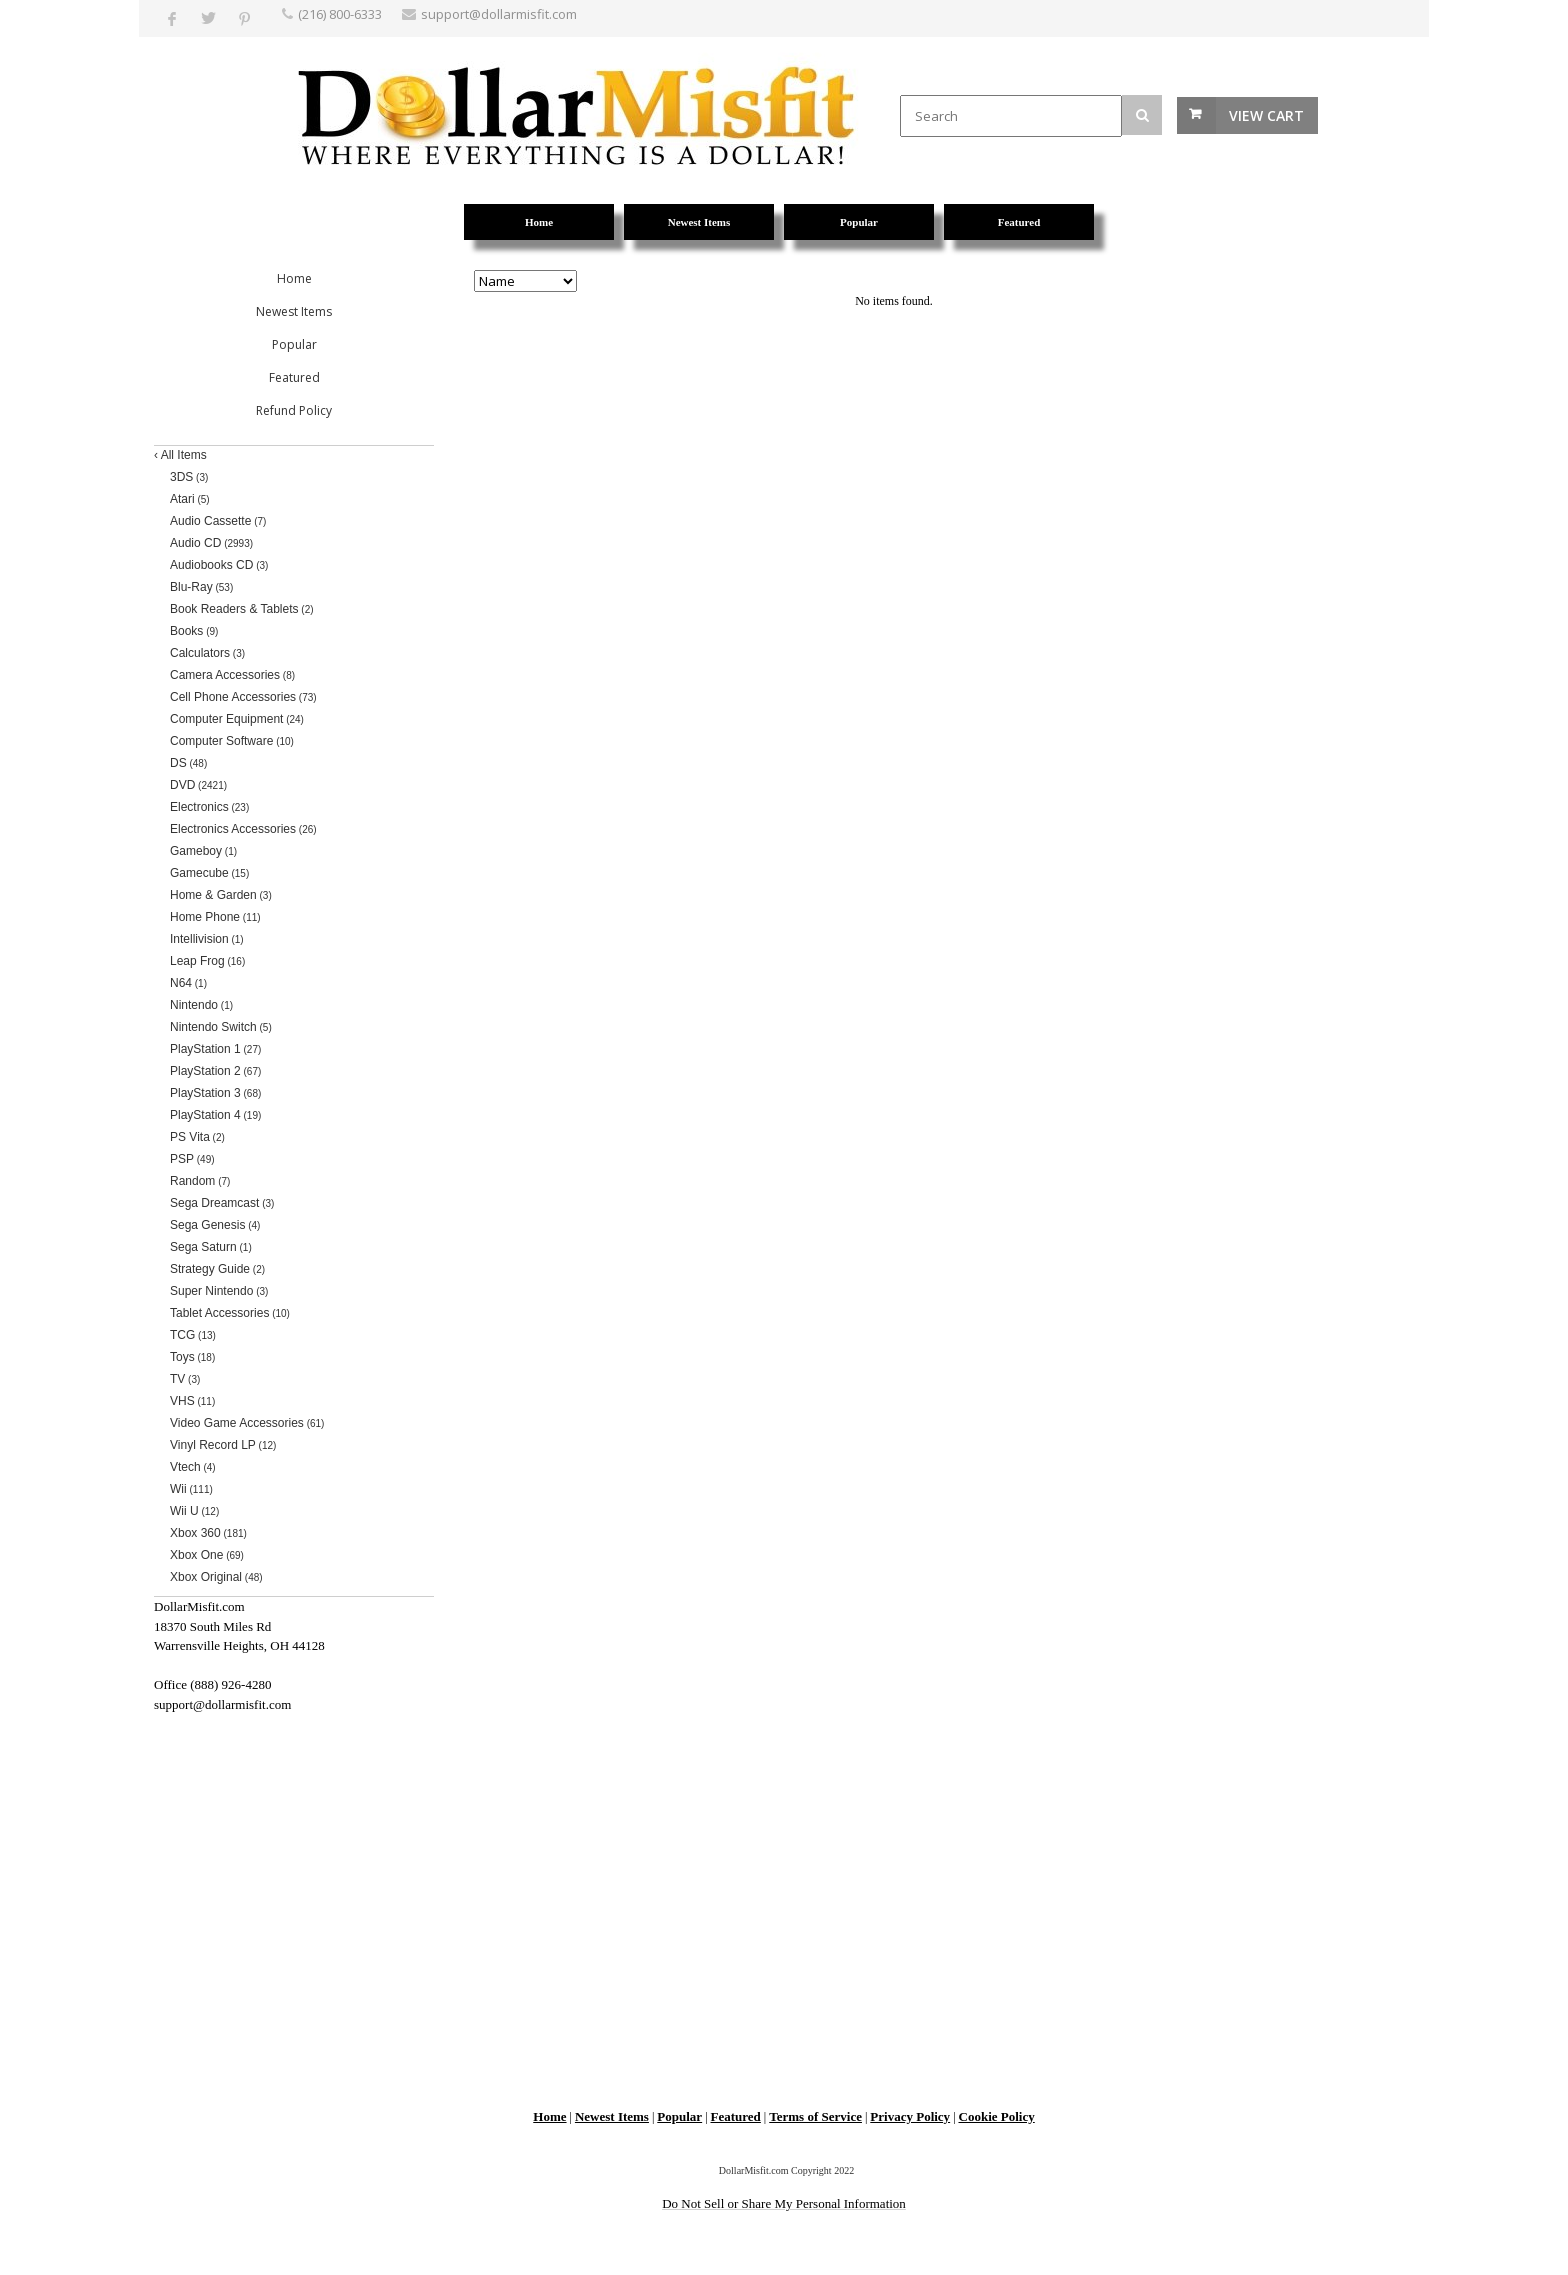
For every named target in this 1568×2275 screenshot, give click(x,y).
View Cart (1266, 115)
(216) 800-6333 (340, 14)
